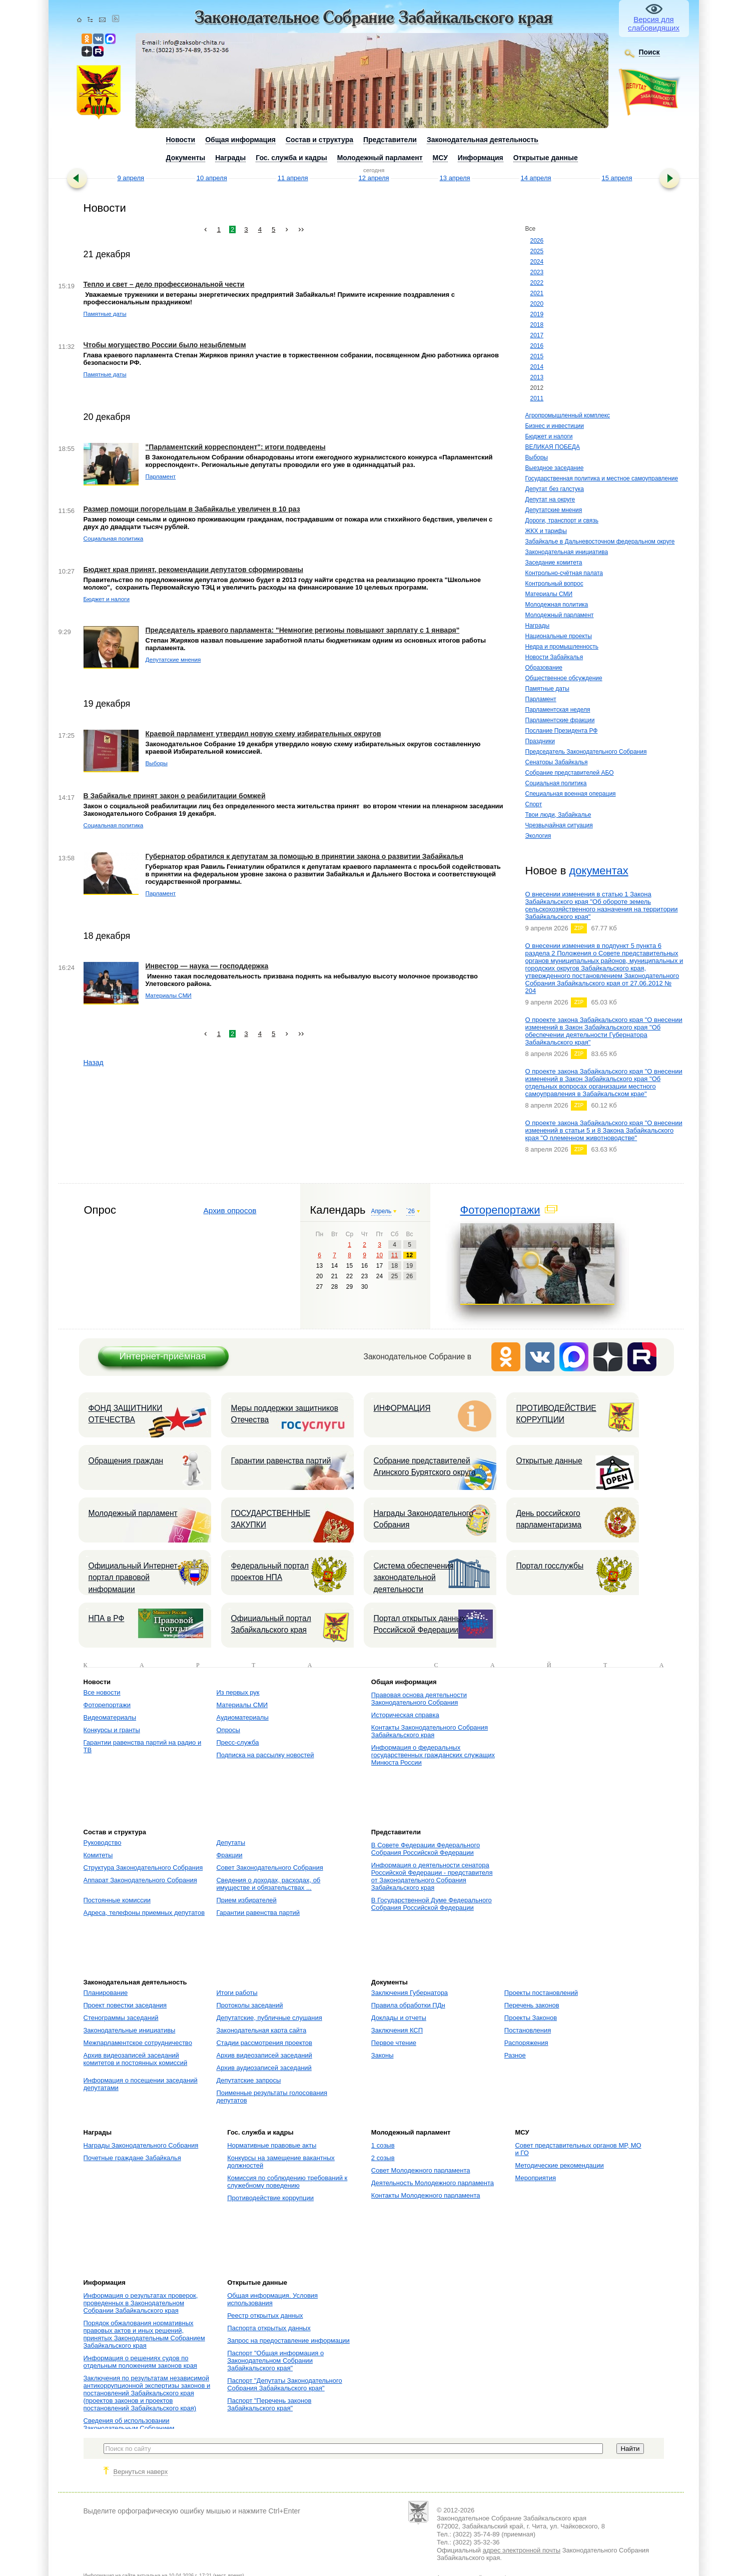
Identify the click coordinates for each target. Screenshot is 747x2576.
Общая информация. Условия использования (272, 2299)
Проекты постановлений (541, 1992)
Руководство (103, 1842)
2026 (537, 240)
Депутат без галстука (554, 488)
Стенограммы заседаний (121, 2017)
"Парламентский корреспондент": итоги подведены (236, 447)
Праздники (540, 741)
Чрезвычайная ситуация (559, 825)
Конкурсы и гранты (112, 1730)
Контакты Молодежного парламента (425, 2195)
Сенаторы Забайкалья (556, 762)
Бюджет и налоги (549, 436)
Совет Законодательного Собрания (269, 1867)
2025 (537, 251)
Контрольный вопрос (554, 583)
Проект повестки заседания (125, 2005)
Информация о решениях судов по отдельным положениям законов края (140, 2361)
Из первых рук (237, 1692)
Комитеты (98, 1855)
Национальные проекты (558, 636)
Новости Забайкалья (554, 657)
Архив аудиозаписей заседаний (263, 2068)
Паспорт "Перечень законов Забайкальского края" (269, 2404)
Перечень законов (531, 2005)
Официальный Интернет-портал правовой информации (134, 1578)
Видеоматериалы (110, 1717)
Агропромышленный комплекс (567, 415)
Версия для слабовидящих (653, 23)
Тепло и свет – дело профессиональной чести (164, 284)
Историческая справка (405, 1715)
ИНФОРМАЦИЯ (402, 1408)
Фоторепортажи (500, 1210)
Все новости (102, 1692)
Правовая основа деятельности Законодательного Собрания (419, 1698)
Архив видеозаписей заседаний (264, 2055)
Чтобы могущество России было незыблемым (165, 345)
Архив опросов (229, 1210)
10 (379, 1255)
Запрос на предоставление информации (288, 2340)
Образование (543, 667)
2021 (537, 293)
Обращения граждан (126, 1460)
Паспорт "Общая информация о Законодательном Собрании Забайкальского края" (275, 2360)
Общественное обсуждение (563, 678)
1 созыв (383, 2145)
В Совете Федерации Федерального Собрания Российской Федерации (425, 1848)
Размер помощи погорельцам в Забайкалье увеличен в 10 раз (192, 509)
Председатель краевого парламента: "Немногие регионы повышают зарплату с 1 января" (303, 630)
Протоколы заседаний (249, 2005)
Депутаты (230, 1842)
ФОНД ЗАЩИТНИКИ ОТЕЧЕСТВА (126, 1414)
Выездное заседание (554, 467)
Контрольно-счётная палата (564, 573)
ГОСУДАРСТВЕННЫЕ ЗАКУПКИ (271, 1519)
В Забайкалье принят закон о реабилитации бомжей (175, 796)
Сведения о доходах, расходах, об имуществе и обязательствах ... (268, 1883)
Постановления (527, 2030)
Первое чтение (393, 2042)
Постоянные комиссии (117, 1900)
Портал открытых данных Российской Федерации (420, 1624)
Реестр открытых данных (265, 2315)
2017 (537, 335)
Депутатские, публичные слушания (269, 2017)
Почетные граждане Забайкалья (132, 2158)
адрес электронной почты (521, 2550)
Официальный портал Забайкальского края (271, 1624)
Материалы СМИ (549, 594)
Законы (382, 2055)
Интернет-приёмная (162, 1356)
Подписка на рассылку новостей (265, 1755)
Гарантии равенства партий (281, 1460)
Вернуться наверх (141, 2471)
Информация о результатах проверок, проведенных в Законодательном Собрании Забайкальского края (141, 2303)
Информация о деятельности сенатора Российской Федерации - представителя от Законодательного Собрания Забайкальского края (432, 1876)
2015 (537, 356)
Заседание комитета (553, 562)
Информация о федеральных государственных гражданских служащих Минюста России (433, 1755)
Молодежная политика (556, 604)
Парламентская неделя (557, 709)
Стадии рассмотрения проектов (264, 2042)
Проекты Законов (530, 2017)
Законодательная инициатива (566, 552)
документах (598, 870)
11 (394, 1255)
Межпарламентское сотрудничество (138, 2042)
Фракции (229, 1855)
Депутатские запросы (248, 2080)
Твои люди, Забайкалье (558, 814)
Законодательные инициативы (130, 2030)
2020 (537, 303)
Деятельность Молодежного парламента (432, 2183)
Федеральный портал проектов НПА (270, 1572)
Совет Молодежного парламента (420, 2170)
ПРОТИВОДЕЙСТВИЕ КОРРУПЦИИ (556, 1414)
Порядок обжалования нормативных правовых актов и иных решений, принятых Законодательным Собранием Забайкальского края (144, 2334)
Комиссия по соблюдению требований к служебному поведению (287, 2181)
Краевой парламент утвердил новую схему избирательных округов (263, 734)
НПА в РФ (107, 1618)
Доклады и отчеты (398, 2017)
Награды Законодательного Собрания (423, 1519)
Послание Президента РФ (561, 730)
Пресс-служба (237, 1742)
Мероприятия (535, 2178)
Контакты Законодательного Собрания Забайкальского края (429, 1731)
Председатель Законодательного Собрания (586, 751)
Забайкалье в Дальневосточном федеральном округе (600, 541)
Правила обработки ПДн (408, 2005)
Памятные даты (547, 688)
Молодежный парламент (559, 615)
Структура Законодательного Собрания (143, 1867)
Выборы (536, 457)
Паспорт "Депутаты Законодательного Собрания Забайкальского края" (284, 2384)
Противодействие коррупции (270, 2198)
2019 (537, 314)
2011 (537, 398)
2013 (537, 377)
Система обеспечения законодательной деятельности (414, 1578)
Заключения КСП (397, 2030)
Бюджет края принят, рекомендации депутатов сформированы (193, 570)
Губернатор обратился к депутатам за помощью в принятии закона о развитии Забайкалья (304, 856)
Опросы (228, 1730)
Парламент (540, 699)
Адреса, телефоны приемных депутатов (144, 1912)
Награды (537, 625)
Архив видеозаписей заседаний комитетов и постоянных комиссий (136, 2059)
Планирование (106, 1992)
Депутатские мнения (553, 509)
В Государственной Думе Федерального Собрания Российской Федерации (431, 1903)
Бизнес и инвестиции (554, 425)
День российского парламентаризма (549, 1519)
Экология (538, 835)
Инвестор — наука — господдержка (207, 966)
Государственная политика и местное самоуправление (601, 478)
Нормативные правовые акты (271, 2145)
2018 (537, 324)
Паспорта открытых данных (269, 2328)
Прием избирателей (246, 1900)
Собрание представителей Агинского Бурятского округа (425, 1466)
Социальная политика (556, 783)
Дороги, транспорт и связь (561, 520)
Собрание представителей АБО (569, 772)
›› (301, 229)
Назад (94, 1063)
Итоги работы (236, 1992)
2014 (537, 366)
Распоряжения (526, 2042)
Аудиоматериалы (242, 1717)
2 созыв (383, 2158)
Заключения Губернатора (409, 1992)
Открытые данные (549, 1460)
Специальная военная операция (570, 793)
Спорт (533, 804)
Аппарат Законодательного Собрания (140, 1880)
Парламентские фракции (560, 720)
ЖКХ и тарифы (546, 531)
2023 (537, 272)
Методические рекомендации (559, 2165)
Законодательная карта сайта (261, 2030)
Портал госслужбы (550, 1566)
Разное (515, 2055)
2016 (537, 345)
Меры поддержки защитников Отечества (284, 1414)
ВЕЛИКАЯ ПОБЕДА (552, 446)
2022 (537, 282)
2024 (537, 261)
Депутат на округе (550, 499)
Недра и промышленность (562, 646)
